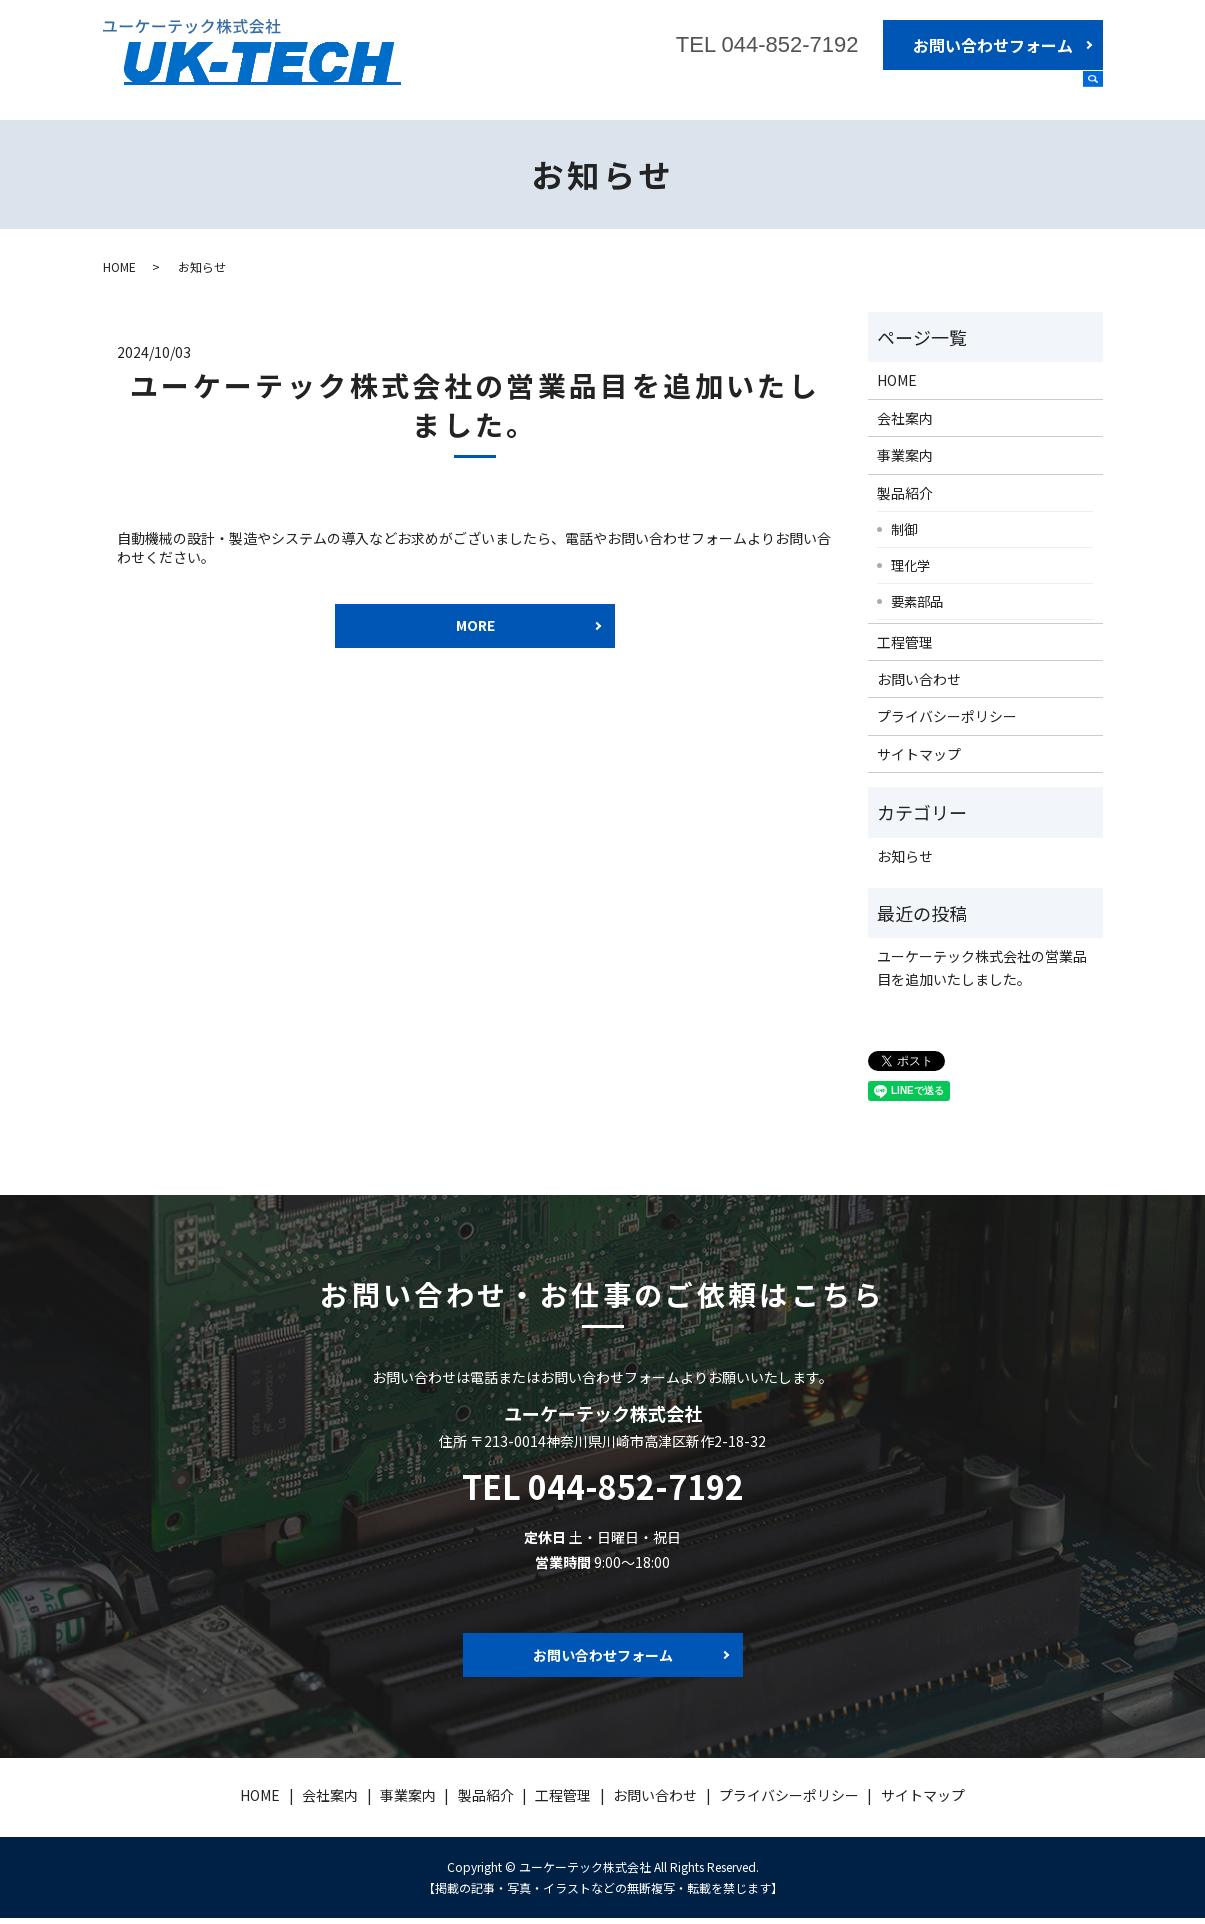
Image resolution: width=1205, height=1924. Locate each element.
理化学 (910, 565)
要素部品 (917, 601)
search (1093, 94)
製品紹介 (957, 93)
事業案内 (873, 93)
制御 (904, 529)
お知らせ (905, 856)
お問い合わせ (919, 679)
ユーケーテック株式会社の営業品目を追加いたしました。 (475, 404)
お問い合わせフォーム (993, 45)
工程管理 (1041, 93)
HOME (713, 93)
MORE (475, 628)
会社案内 (789, 93)
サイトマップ (919, 754)
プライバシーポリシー (947, 716)
